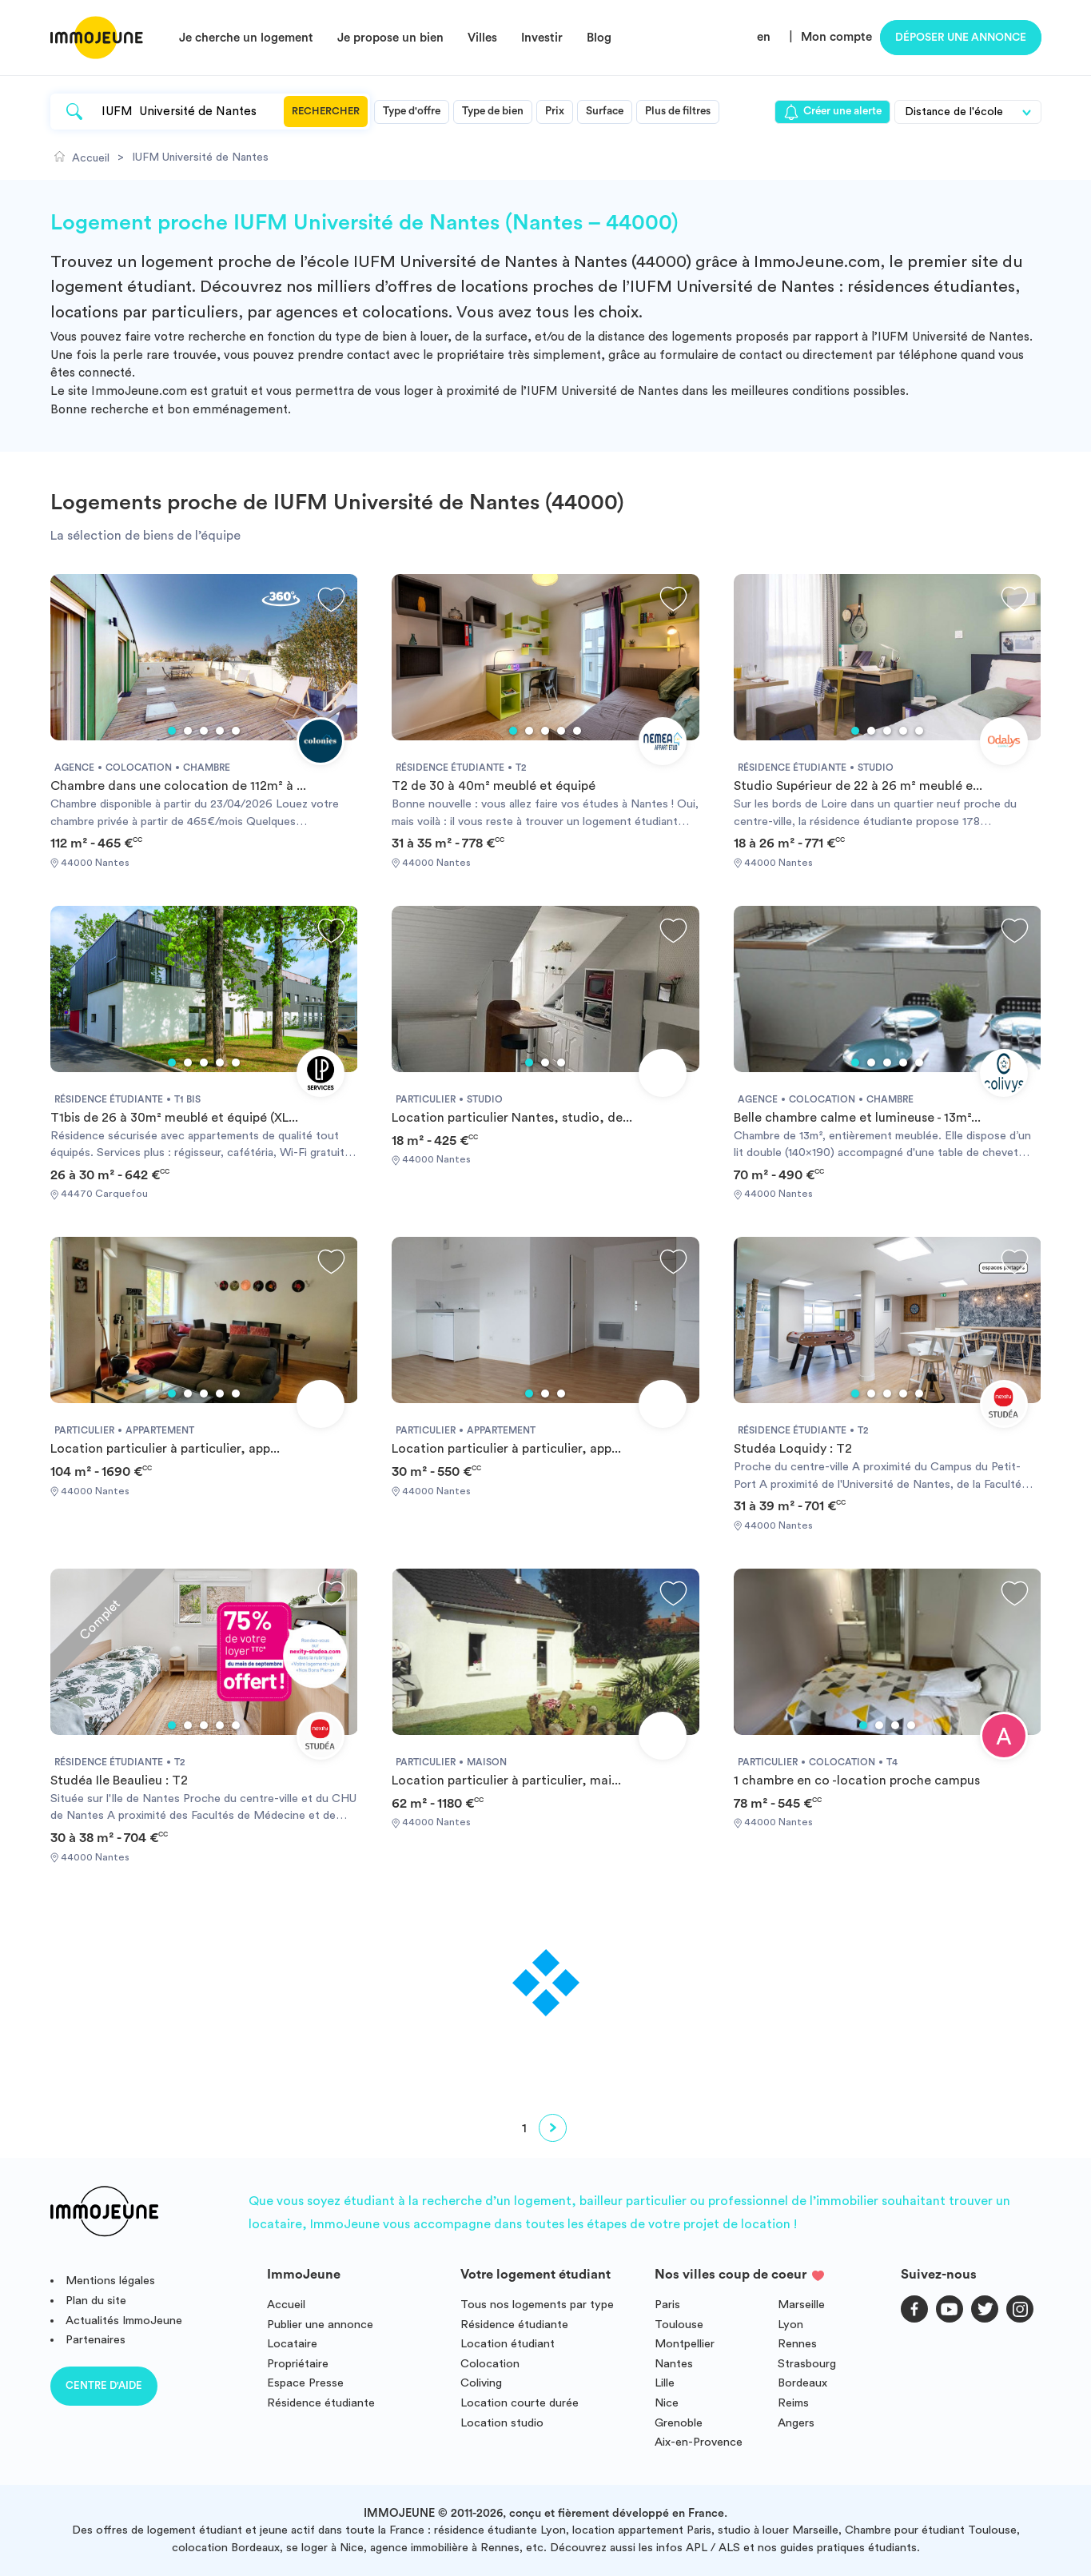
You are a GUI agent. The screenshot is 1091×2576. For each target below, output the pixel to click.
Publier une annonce (320, 2325)
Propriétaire (297, 2364)
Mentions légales (110, 2281)
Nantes (674, 2364)
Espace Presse (305, 2383)
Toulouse (679, 2325)
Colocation (490, 2364)
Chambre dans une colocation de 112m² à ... (178, 786)
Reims (793, 2403)
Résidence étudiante (321, 2403)
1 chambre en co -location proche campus (857, 1780)
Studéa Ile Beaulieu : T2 (119, 1780)
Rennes (797, 2344)
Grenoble (679, 2423)
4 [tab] (220, 731)
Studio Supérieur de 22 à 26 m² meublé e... (858, 786)
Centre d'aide (104, 2385)
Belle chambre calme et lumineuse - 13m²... (857, 1117)
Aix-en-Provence (699, 2442)
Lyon (790, 2325)
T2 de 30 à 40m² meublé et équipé (493, 786)
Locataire (292, 2344)
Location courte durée (519, 2403)
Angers (796, 2423)
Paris (667, 2305)
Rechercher (326, 111)
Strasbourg (807, 2364)
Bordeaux (802, 2383)
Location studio (502, 2423)
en (763, 37)
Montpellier (685, 2344)
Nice (667, 2403)
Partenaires (95, 2340)
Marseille (801, 2305)
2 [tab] (188, 731)
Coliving (481, 2383)
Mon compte (836, 37)
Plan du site (96, 2301)
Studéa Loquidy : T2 (793, 1448)
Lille (665, 2383)
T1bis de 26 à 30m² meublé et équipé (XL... (174, 1117)
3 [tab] (204, 731)
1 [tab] (172, 731)
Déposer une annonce (960, 37)
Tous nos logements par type (537, 2305)
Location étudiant (507, 2344)
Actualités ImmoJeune (124, 2321)
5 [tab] (236, 731)
